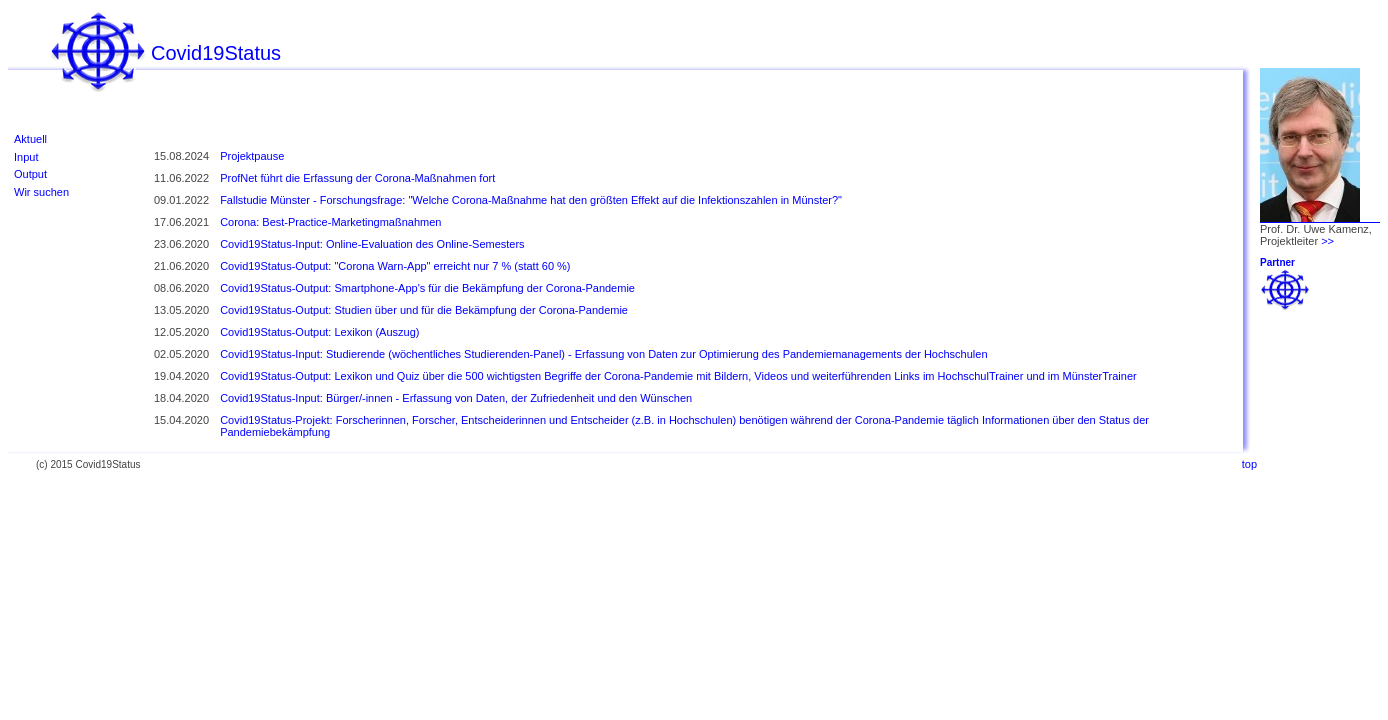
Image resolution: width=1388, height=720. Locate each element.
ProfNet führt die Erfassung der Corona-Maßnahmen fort (357, 178)
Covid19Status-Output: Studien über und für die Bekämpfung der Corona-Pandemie (424, 310)
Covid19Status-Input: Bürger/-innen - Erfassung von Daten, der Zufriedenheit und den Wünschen (456, 398)
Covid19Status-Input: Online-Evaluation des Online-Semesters (372, 244)
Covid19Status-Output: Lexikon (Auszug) (319, 332)
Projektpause (252, 156)
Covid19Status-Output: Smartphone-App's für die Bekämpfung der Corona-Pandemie (427, 288)
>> (1327, 241)
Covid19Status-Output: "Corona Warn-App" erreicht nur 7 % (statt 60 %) (395, 266)
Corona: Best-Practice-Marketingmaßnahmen (330, 222)
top (1249, 464)
